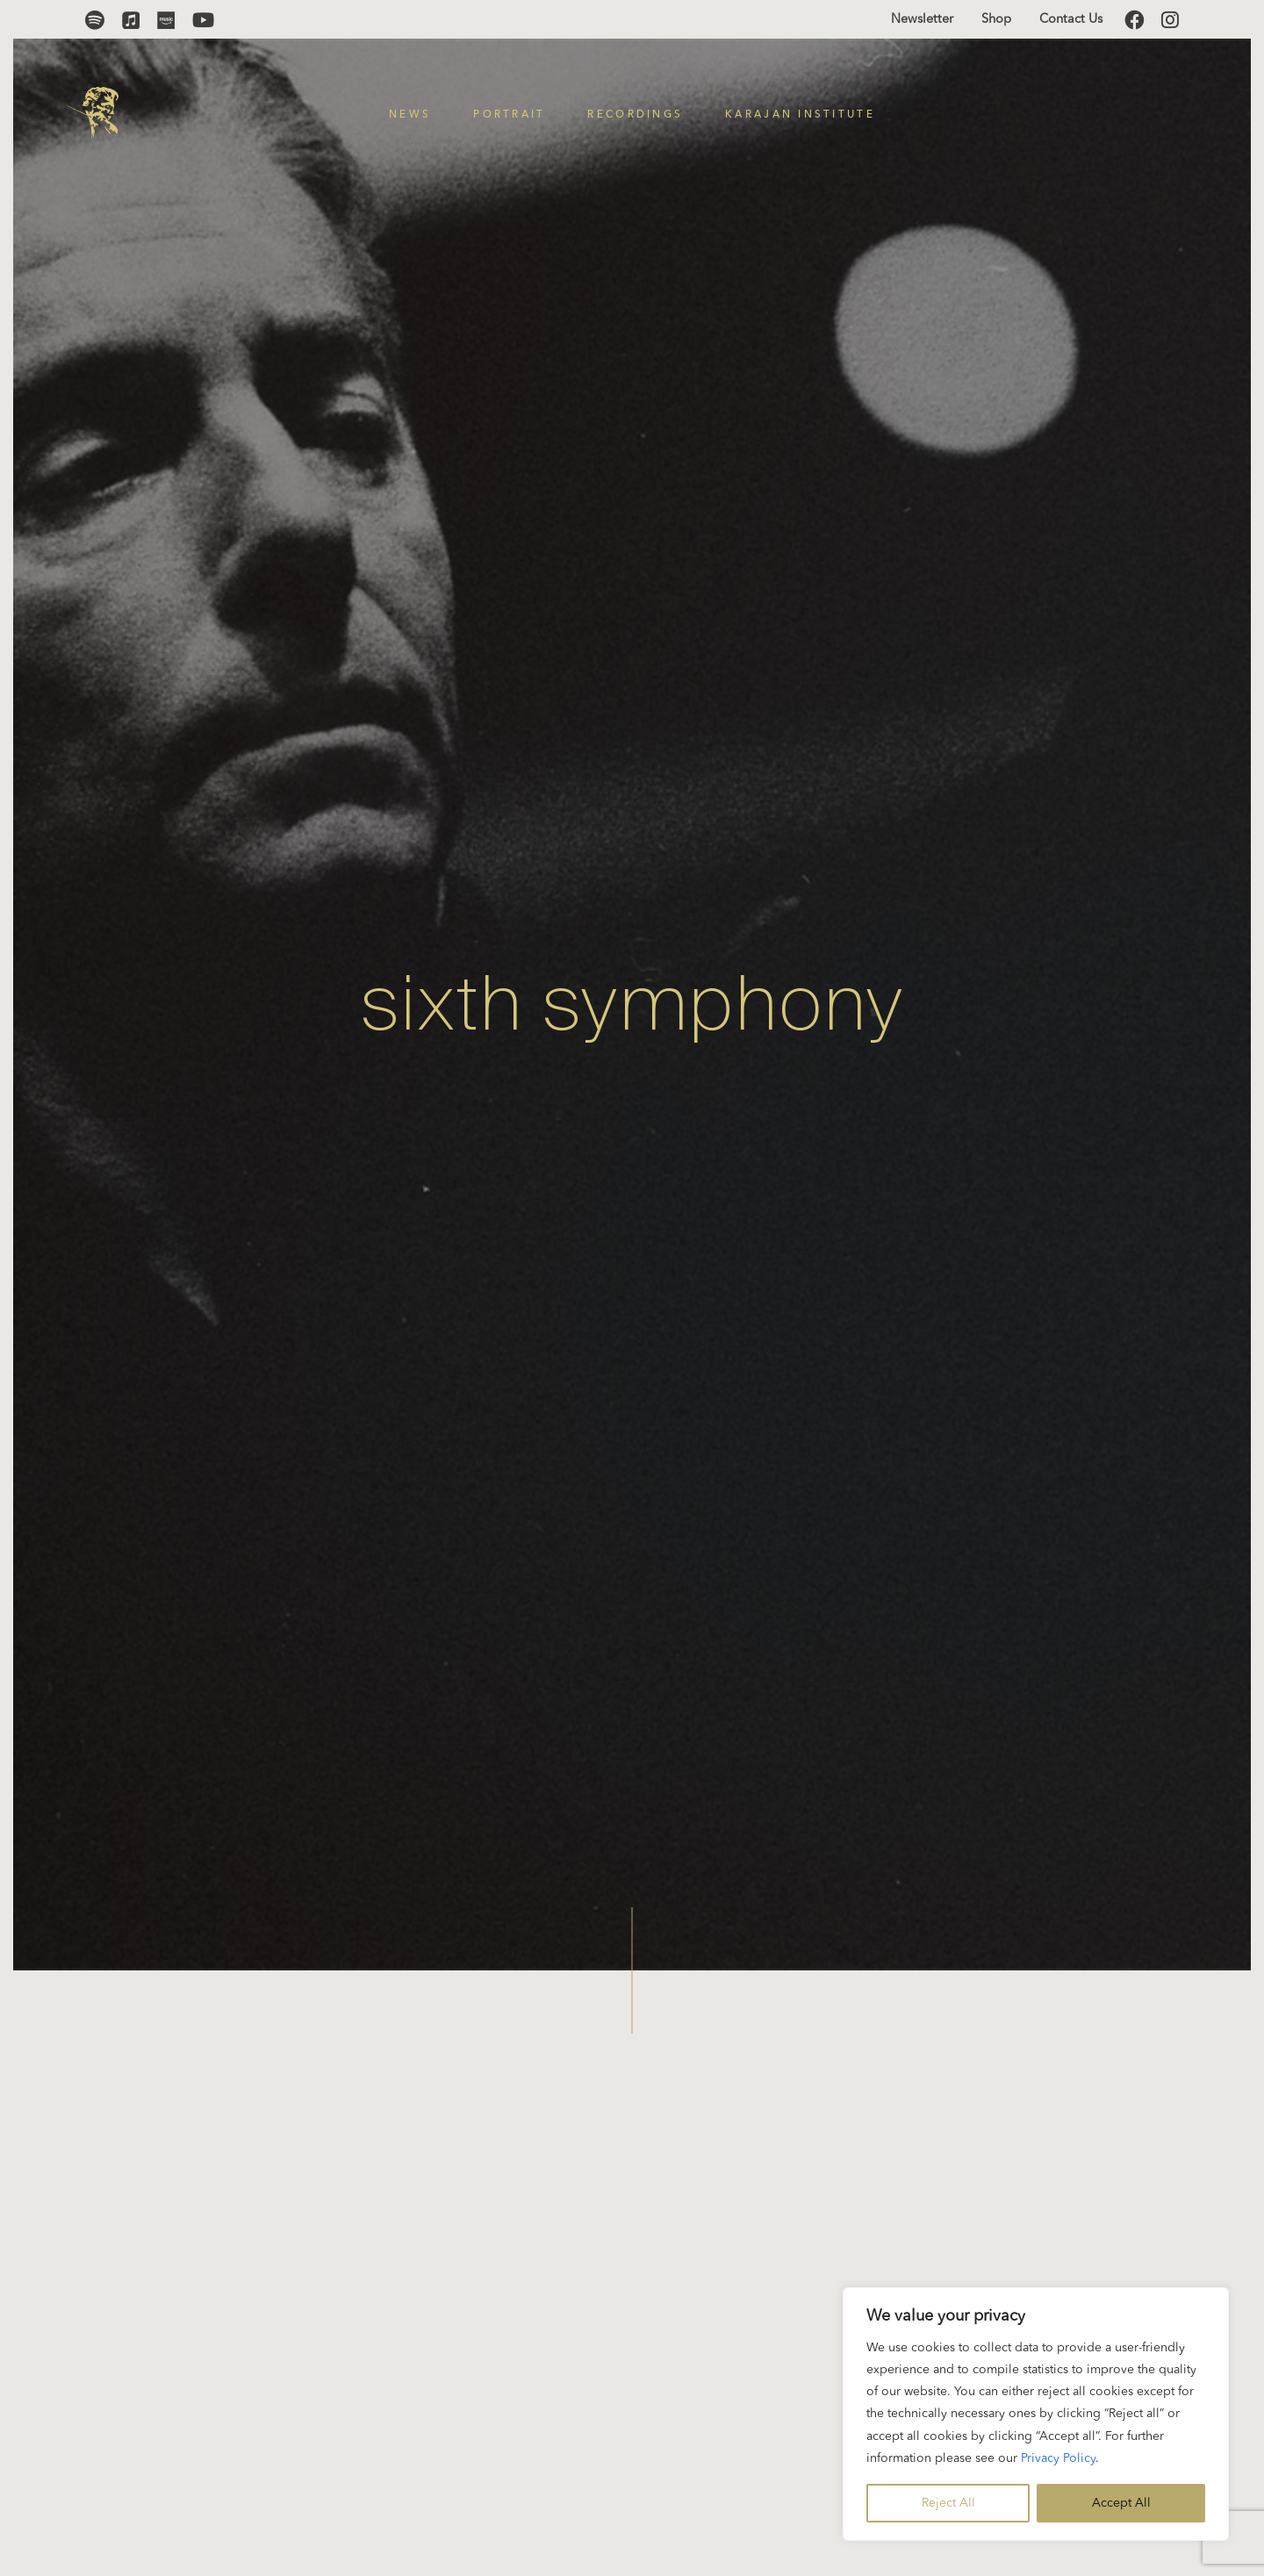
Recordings (635, 115)
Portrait (509, 115)
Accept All (1121, 2503)
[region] (1036, 2414)
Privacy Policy (1058, 2458)
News (410, 115)
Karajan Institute (800, 115)
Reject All (948, 2503)
